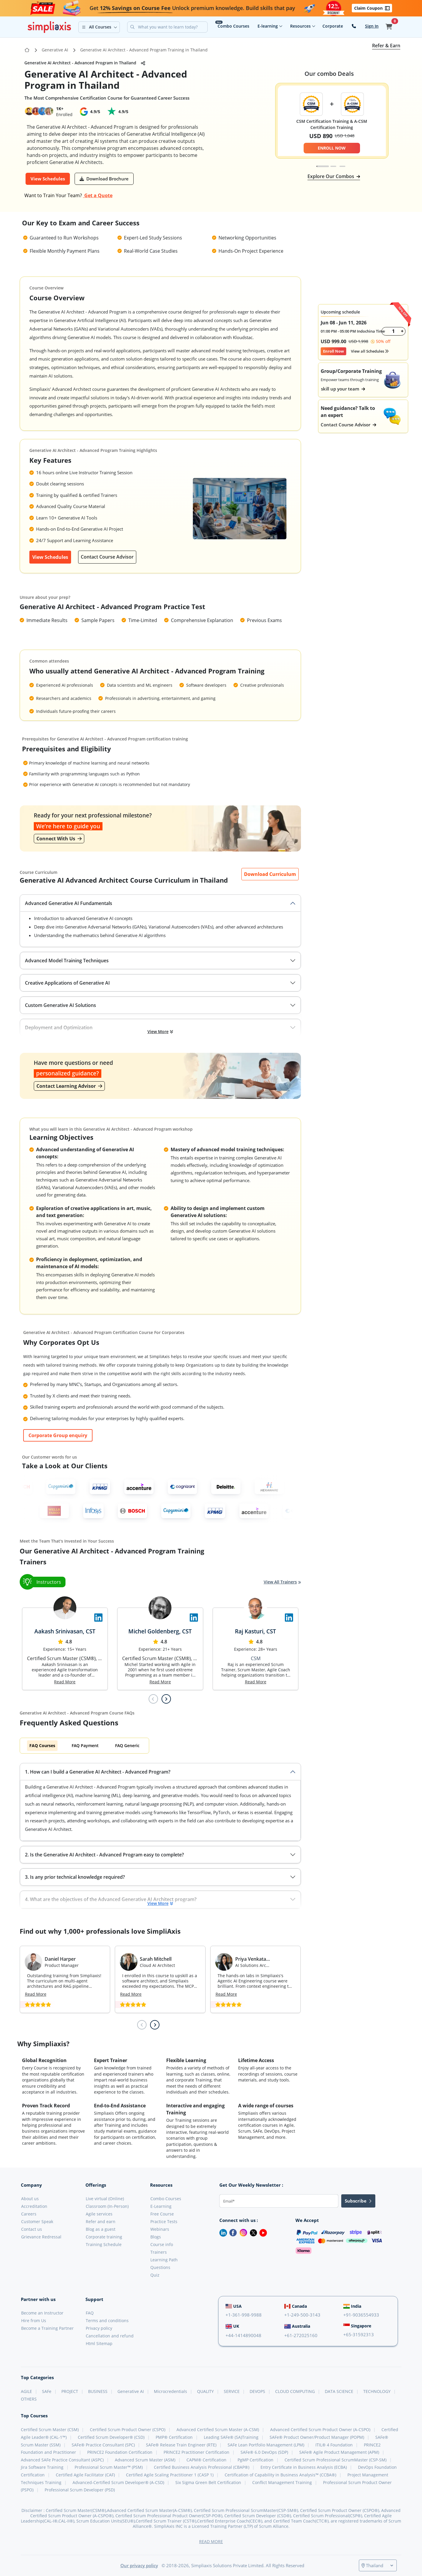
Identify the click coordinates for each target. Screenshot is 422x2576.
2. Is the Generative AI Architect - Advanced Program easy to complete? (104, 1854)
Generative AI (55, 50)
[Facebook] (232, 2232)
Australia (297, 2326)
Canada (295, 2306)
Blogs (155, 2237)
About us (30, 2198)
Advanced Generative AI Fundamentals (68, 903)
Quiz (154, 2275)
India (352, 2306)
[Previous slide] (153, 1699)
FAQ (90, 2313)
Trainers (158, 2252)
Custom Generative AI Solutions (60, 1005)
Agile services (99, 2214)
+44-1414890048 (243, 2335)
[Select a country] (379, 2565)
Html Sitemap (99, 2343)
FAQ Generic (127, 1745)
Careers (28, 2214)
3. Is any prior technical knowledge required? (75, 1877)
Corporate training (104, 2237)
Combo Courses (233, 26)
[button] (99, 27)
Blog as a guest (100, 2229)
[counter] (393, 331)
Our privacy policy (139, 2565)
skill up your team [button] (343, 389)
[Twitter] (252, 2232)
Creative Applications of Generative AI (67, 983)
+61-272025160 (300, 2335)
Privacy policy (99, 2328)
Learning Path (164, 2259)
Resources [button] (302, 26)
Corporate (332, 26)
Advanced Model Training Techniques (67, 960)
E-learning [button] (270, 26)
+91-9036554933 (361, 2315)
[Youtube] (262, 2232)
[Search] (172, 27)
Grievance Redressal (41, 2237)
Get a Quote (97, 195)
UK (232, 2326)
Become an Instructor (42, 2313)
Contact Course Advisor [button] (348, 425)
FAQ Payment (85, 1745)
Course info (161, 2244)
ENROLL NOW (332, 148)
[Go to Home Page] (27, 50)
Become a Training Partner (47, 2328)
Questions (160, 2267)
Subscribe (358, 2201)
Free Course (162, 2214)
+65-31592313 (358, 2334)
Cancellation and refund (110, 2336)
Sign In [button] (372, 26)
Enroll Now (333, 351)
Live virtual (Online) (105, 2198)
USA (234, 2306)
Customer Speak (37, 2221)
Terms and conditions (107, 2320)
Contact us (31, 2229)
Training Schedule (104, 2244)
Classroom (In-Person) (107, 2206)
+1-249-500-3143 (302, 2315)
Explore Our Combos (333, 176)
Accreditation (34, 2206)
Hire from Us (33, 2320)
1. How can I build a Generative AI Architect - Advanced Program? (97, 1772)
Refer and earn (100, 2221)
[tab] (323, 166)
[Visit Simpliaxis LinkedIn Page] (98, 1618)
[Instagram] (242, 2232)
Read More (64, 1682)
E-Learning (161, 2206)
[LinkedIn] (221, 2232)
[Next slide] (166, 1699)
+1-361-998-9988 (244, 2315)
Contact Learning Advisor (69, 1086)
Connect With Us (59, 838)
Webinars (159, 2229)
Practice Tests (163, 2221)
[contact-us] (353, 26)
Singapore (357, 2326)
